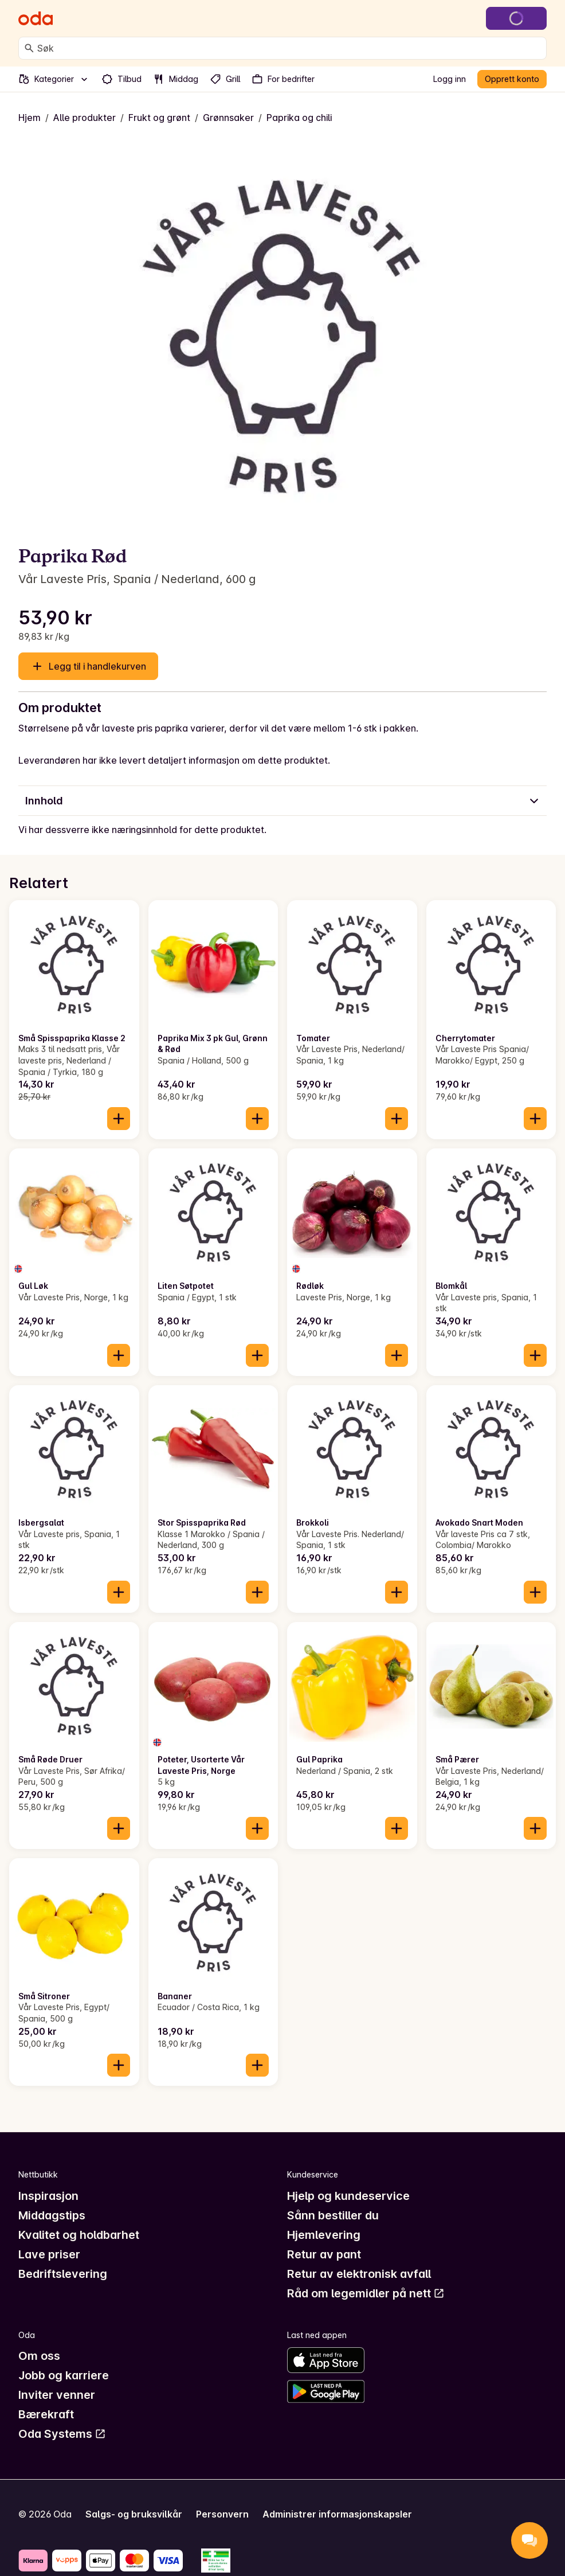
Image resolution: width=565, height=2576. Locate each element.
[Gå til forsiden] (35, 18)
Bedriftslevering (62, 2274)
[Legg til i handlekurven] (118, 1118)
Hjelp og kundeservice (348, 2196)
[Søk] (29, 48)
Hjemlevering (323, 2235)
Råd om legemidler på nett (366, 2293)
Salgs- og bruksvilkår (133, 2514)
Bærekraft (46, 2414)
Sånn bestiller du (333, 2215)
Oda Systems (62, 2434)
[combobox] (289, 48)
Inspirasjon (48, 2196)
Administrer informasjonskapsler (337, 2514)
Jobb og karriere (63, 2375)
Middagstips (51, 2215)
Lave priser (49, 2254)
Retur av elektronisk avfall (359, 2274)
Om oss (39, 2356)
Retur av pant (324, 2254)
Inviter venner (56, 2395)
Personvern (222, 2514)
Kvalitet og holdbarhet (78, 2235)
